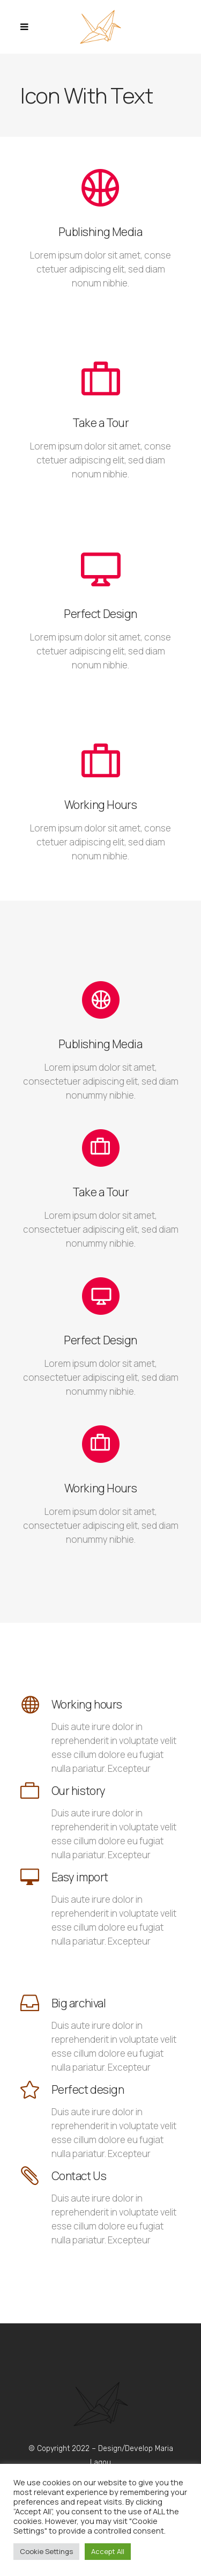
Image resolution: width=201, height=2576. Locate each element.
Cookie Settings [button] (46, 2551)
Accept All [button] (107, 2551)
